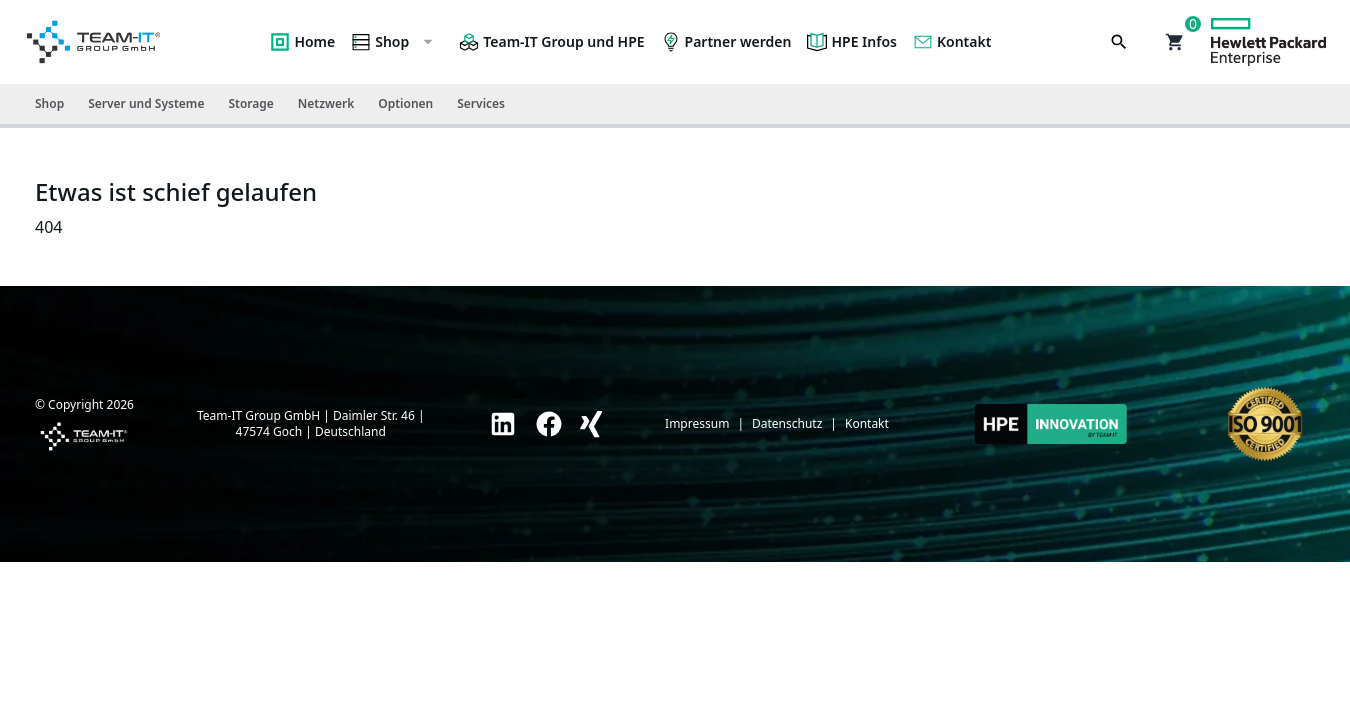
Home (302, 42)
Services (481, 103)
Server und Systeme (146, 103)
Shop (393, 42)
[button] (1175, 42)
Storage (250, 103)
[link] (503, 424)
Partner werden (726, 42)
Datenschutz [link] (787, 424)
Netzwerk (326, 103)
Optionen (405, 103)
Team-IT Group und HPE (551, 42)
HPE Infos (852, 42)
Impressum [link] (697, 424)
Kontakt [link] (867, 424)
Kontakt (952, 42)
